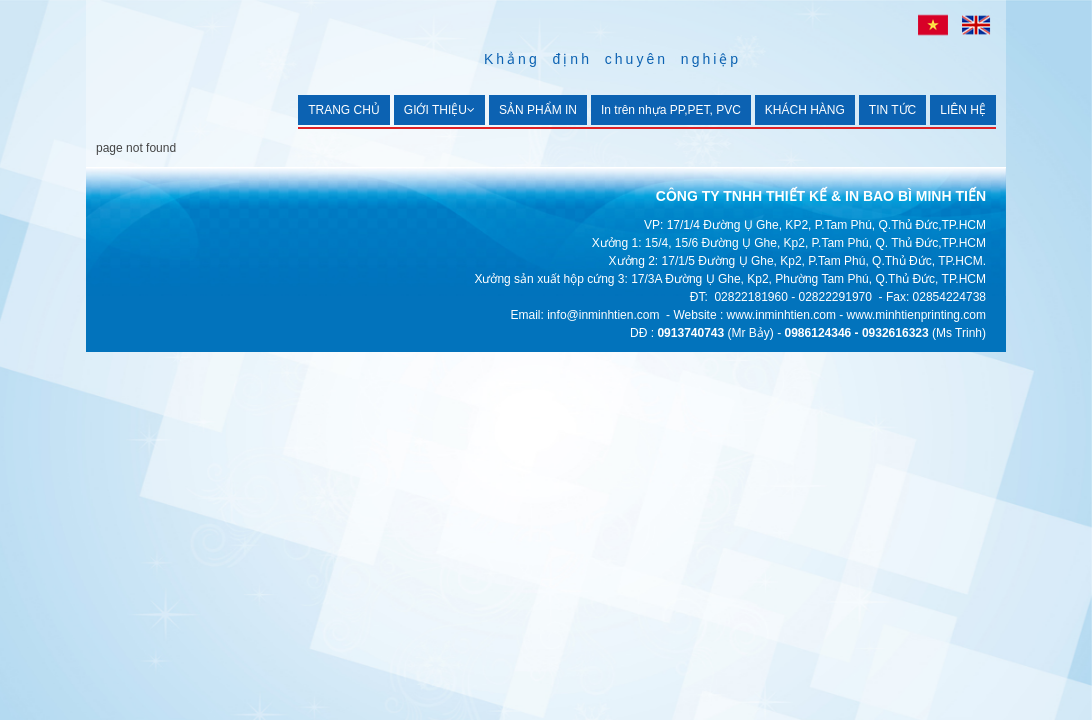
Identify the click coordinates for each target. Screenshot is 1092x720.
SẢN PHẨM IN (538, 110)
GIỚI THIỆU (439, 110)
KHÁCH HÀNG (805, 110)
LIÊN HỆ (963, 110)
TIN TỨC (892, 110)
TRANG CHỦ (344, 110)
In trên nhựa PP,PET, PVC (671, 110)
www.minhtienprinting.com (916, 315)
